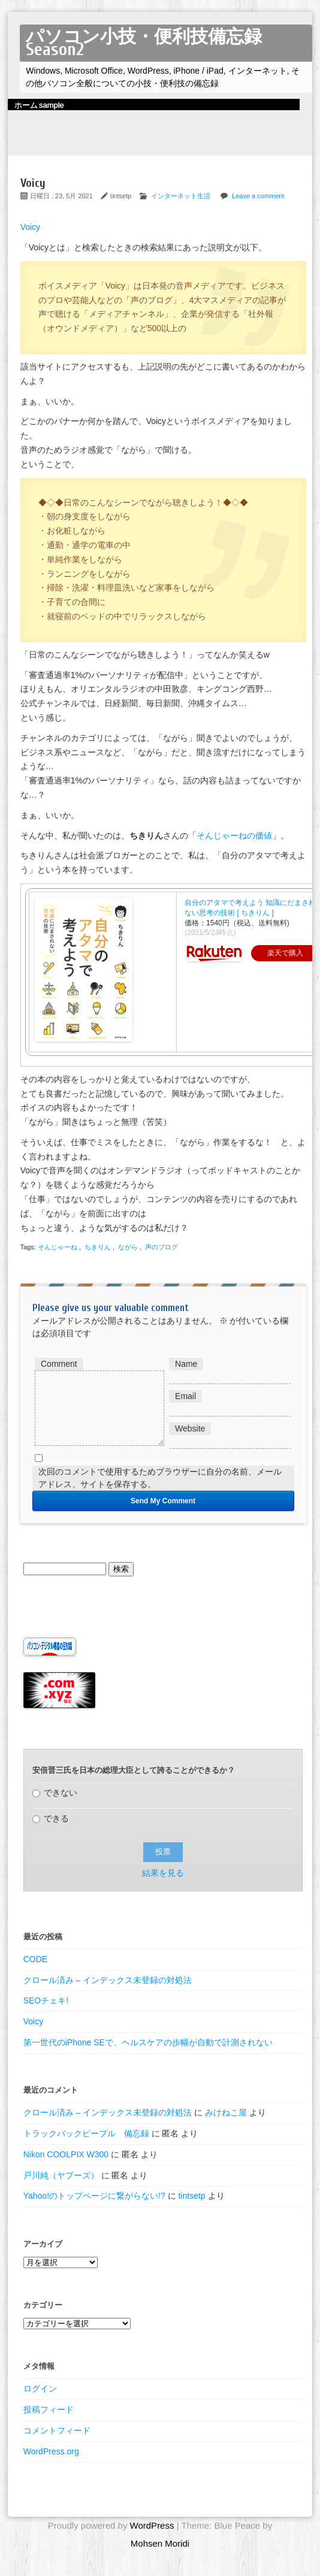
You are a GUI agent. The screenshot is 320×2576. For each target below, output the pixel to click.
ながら (128, 1247)
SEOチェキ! (45, 2015)
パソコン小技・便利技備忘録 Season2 (144, 43)
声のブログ (161, 1247)
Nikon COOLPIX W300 (65, 2169)
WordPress (151, 2540)
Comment (59, 1364)
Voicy (30, 227)
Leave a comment (258, 195)
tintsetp (191, 2210)
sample (67, 110)
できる (51, 1833)
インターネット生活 (180, 195)
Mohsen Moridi (160, 2558)
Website (190, 1428)
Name (186, 1364)
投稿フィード (48, 2424)
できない (55, 1807)
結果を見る (163, 1887)
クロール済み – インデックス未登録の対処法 (107, 1994)
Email (185, 1396)
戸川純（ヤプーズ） (61, 2189)
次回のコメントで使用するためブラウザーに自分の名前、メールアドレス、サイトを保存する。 (160, 1492)
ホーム (31, 110)
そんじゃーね (57, 1247)
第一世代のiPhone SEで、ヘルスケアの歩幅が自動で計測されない (148, 2057)
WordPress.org (51, 2466)
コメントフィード (56, 2445)
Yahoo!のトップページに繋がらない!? (94, 2210)
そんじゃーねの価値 (234, 835)
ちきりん (97, 1247)
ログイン (40, 2403)
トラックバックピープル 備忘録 (86, 2148)
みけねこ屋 (226, 2127)
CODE (35, 1973)
